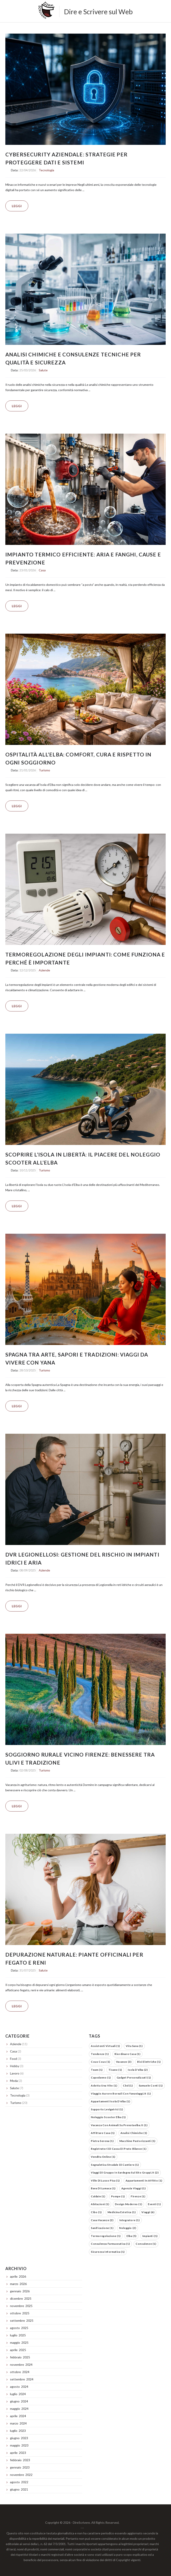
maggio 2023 (19, 2445)
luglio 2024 (18, 2394)
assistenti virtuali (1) (105, 2046)
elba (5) (131, 2236)
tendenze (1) (100, 2054)
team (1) (97, 2069)
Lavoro (17, 2073)
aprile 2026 (18, 2276)
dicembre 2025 (20, 2298)
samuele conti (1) (151, 2085)
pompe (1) (118, 2196)
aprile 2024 (18, 2416)
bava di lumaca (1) (103, 2188)
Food (15, 2058)
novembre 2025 (21, 2306)
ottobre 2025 (19, 2313)
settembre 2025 (21, 2320)
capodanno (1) (101, 2077)
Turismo (44, 770)
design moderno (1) (128, 2204)
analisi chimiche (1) (133, 2133)
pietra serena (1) (102, 2141)
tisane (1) (115, 2069)
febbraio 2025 (20, 2357)
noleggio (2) (127, 2228)
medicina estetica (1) (122, 2212)
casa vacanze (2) (102, 2220)
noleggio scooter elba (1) (108, 2117)
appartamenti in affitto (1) (144, 2180)
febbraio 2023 (20, 2460)
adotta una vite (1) (104, 2085)
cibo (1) (96, 2212)
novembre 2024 (21, 2364)
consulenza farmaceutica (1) (110, 2243)
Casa (42, 570)
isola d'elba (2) (138, 2069)
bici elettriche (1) (149, 2061)
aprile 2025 (18, 2350)
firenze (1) (138, 2196)
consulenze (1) (146, 2243)
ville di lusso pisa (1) (105, 2180)
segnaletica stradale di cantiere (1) (115, 2164)
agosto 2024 (19, 2386)
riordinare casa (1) (127, 2054)
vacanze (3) (124, 2061)
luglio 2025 (18, 2335)
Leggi (17, 206)
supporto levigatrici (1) (107, 2109)
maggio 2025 (19, 2342)
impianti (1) (150, 2236)
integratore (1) (129, 2220)
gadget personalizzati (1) (134, 2077)
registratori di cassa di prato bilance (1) (118, 2148)
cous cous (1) (100, 2061)
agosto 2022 (19, 2482)
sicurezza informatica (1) (108, 2251)
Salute (43, 370)
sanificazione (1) (102, 2228)
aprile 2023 (18, 2453)
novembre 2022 (21, 2475)
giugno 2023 (19, 2438)
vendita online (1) (103, 2156)
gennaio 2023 (20, 2467)
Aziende (44, 970)
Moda (16, 2081)
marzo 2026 (18, 2284)
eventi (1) (154, 2204)
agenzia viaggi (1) (133, 2188)
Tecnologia (46, 170)
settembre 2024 (21, 2379)
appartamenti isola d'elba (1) (110, 2101)
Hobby (16, 2066)
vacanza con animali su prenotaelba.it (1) (119, 2125)
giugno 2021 (19, 2489)
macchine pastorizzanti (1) (137, 2141)
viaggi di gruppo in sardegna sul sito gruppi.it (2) (125, 2172)
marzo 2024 (18, 2423)
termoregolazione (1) (106, 2236)
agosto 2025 (19, 2328)
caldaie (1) (98, 2196)
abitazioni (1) (100, 2204)
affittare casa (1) (103, 2133)
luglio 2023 (18, 2430)
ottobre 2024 (19, 2372)
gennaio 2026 (20, 2291)
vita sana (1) (134, 2046)
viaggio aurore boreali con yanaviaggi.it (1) (121, 2093)
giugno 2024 (19, 2401)
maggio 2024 (19, 2408)
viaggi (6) (147, 2212)
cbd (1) (128, 2085)
